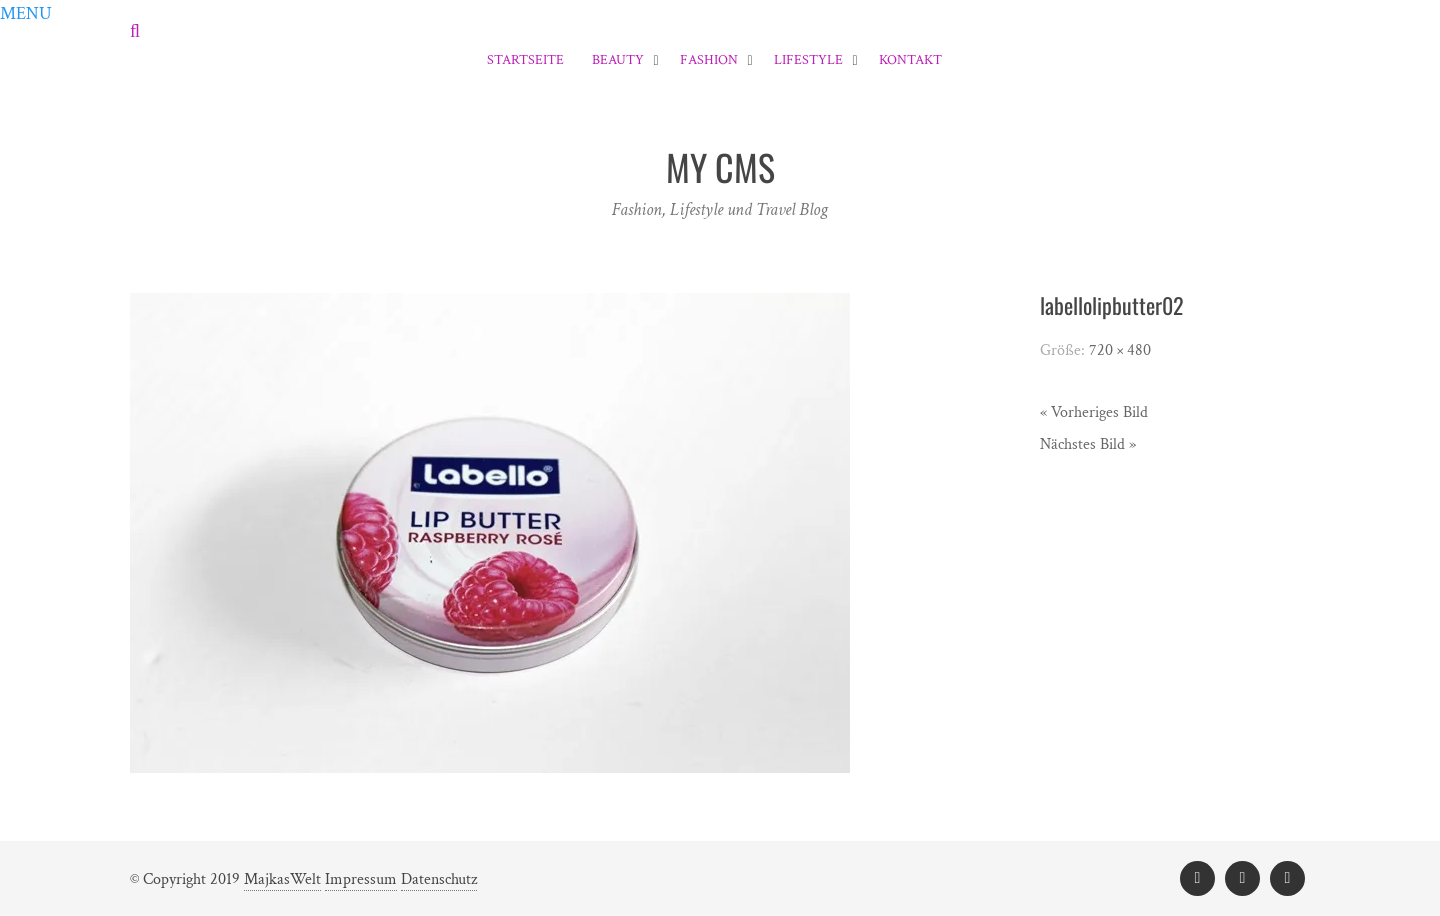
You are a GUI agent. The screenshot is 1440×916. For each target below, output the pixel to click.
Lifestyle (808, 60)
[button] (26, 13)
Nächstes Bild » (1088, 444)
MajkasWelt (282, 879)
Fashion (709, 60)
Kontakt (910, 60)
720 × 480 (1120, 350)
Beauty (618, 60)
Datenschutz (439, 879)
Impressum (361, 879)
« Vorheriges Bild (1094, 412)
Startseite (525, 60)
